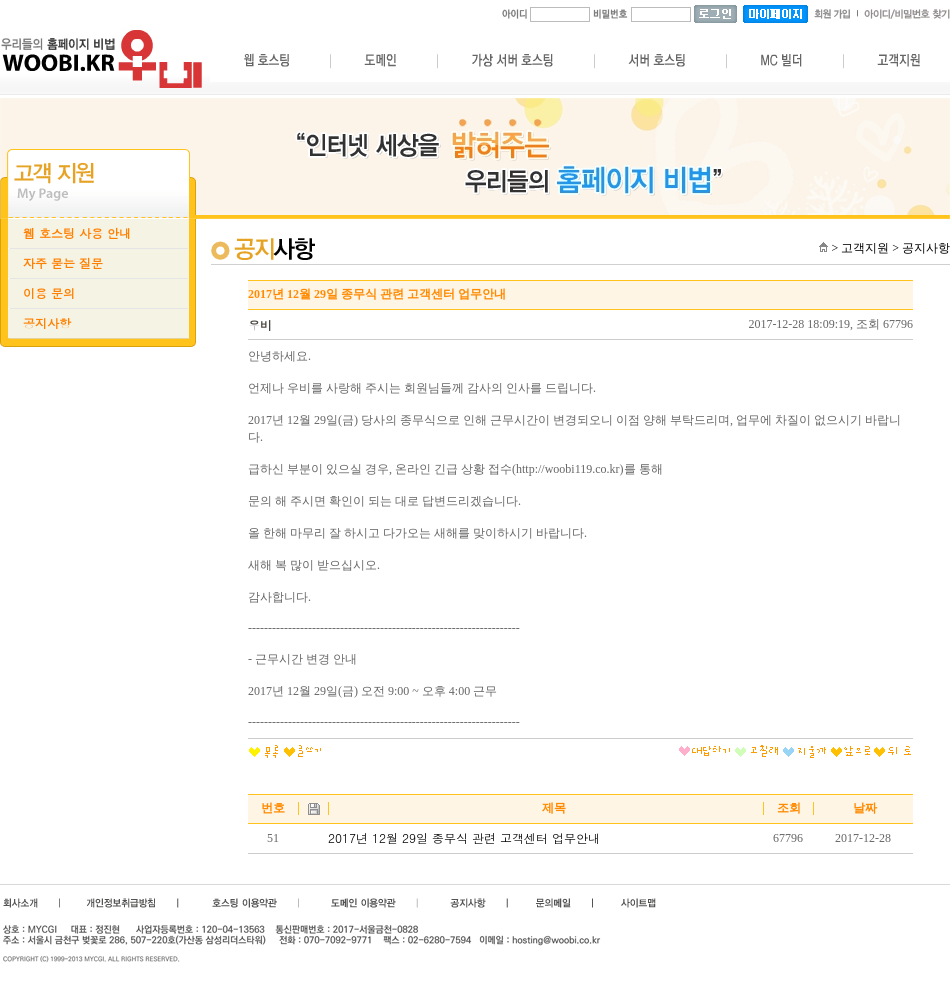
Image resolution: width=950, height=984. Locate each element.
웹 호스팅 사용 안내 (77, 233)
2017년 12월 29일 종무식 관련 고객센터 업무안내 (464, 838)
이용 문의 (49, 293)
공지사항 (47, 323)
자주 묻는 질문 (63, 263)
